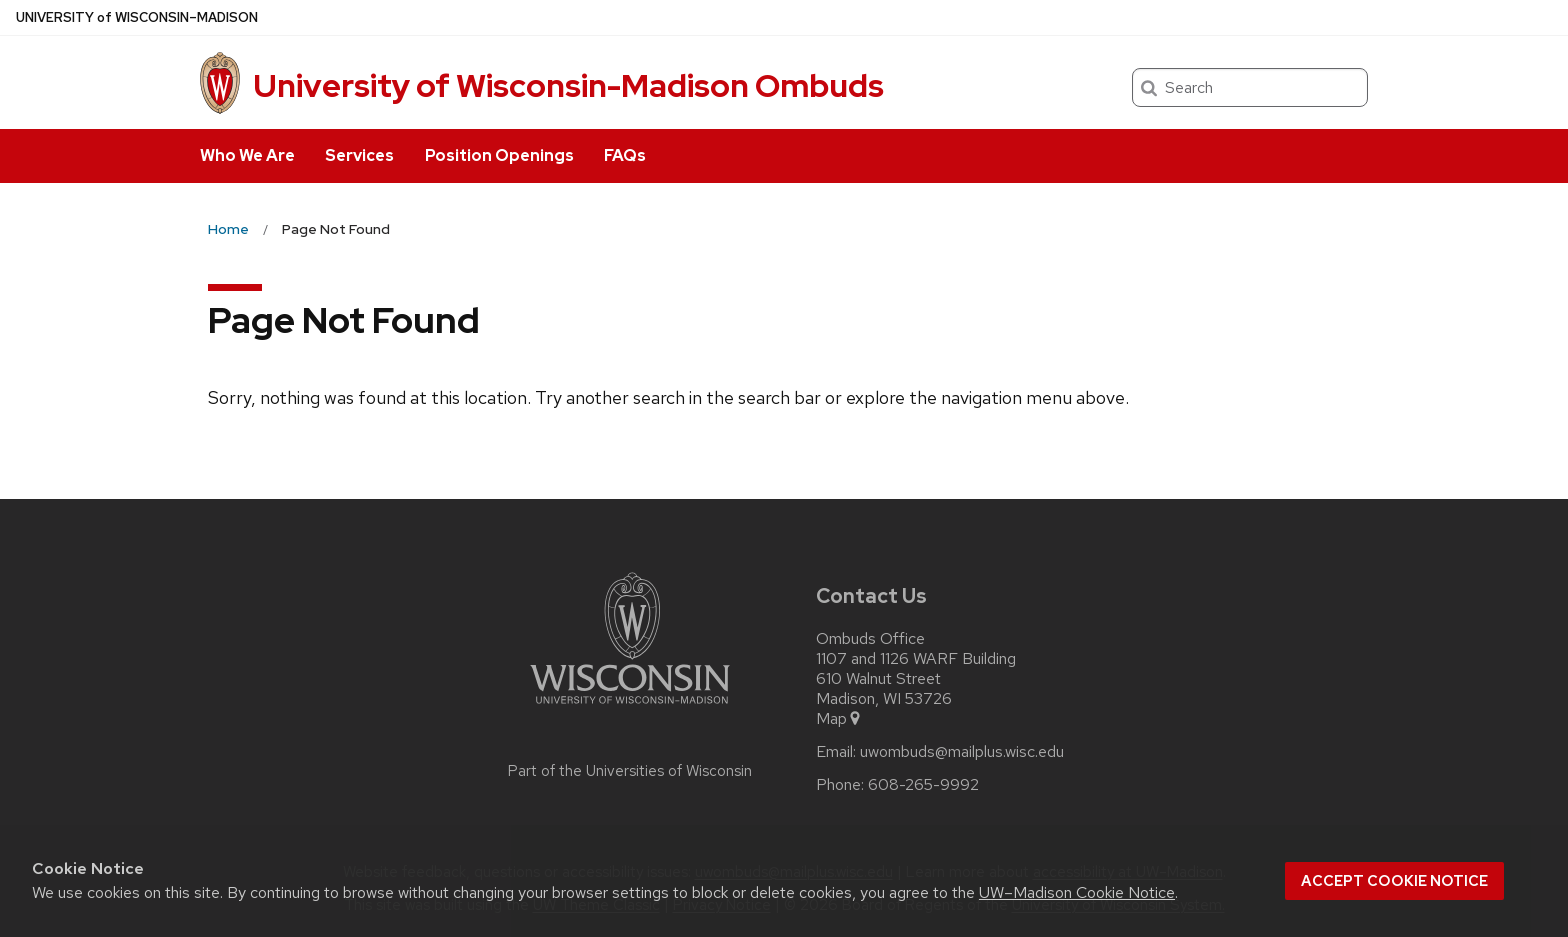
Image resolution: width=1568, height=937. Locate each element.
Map (839, 719)
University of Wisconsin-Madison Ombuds (568, 85)
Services (359, 155)
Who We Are (247, 155)
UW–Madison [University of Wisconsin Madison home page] (137, 17)
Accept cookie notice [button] (1394, 881)
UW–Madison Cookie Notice (1077, 892)
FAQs (625, 155)
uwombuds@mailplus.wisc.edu (962, 752)
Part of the (630, 771)
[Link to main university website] (630, 707)
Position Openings (499, 155)
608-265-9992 (923, 785)
